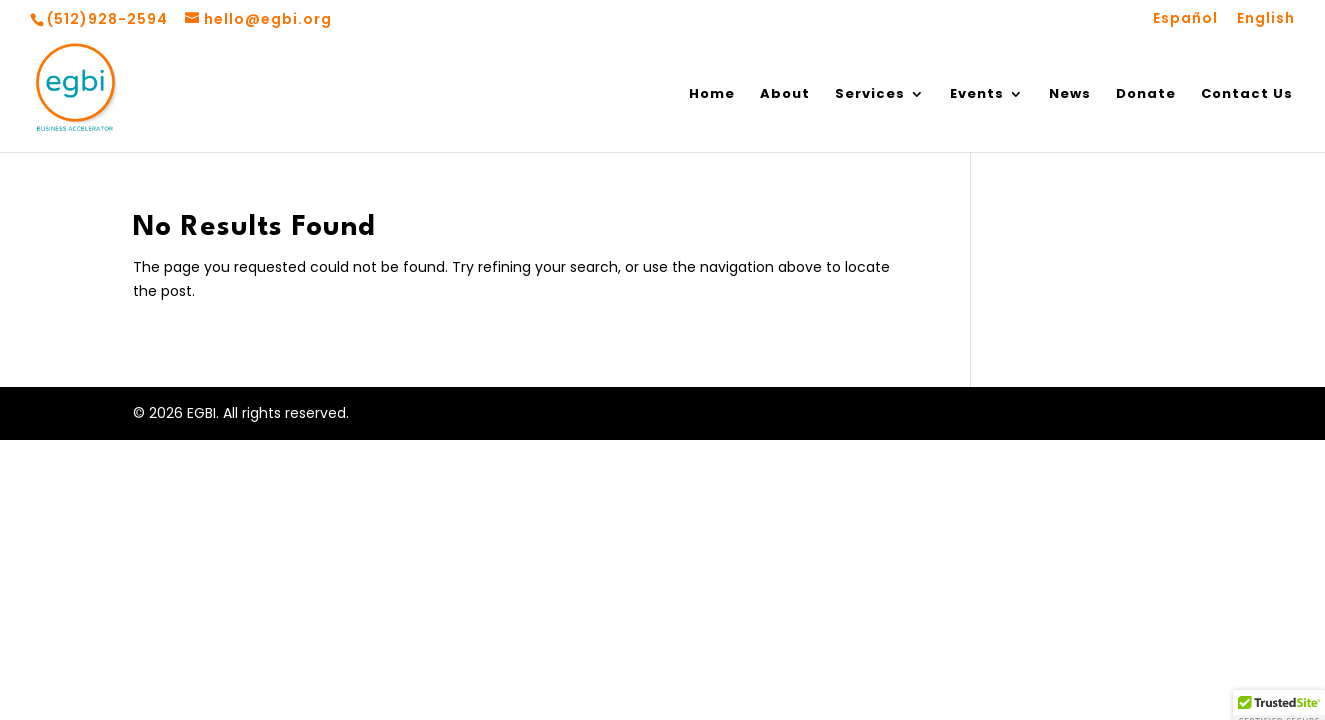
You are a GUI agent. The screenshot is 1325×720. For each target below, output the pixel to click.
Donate (1146, 95)
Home (712, 95)
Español (1185, 19)
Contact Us (1247, 95)
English (1266, 19)
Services (870, 95)
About (785, 95)
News (1070, 95)
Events (977, 95)
